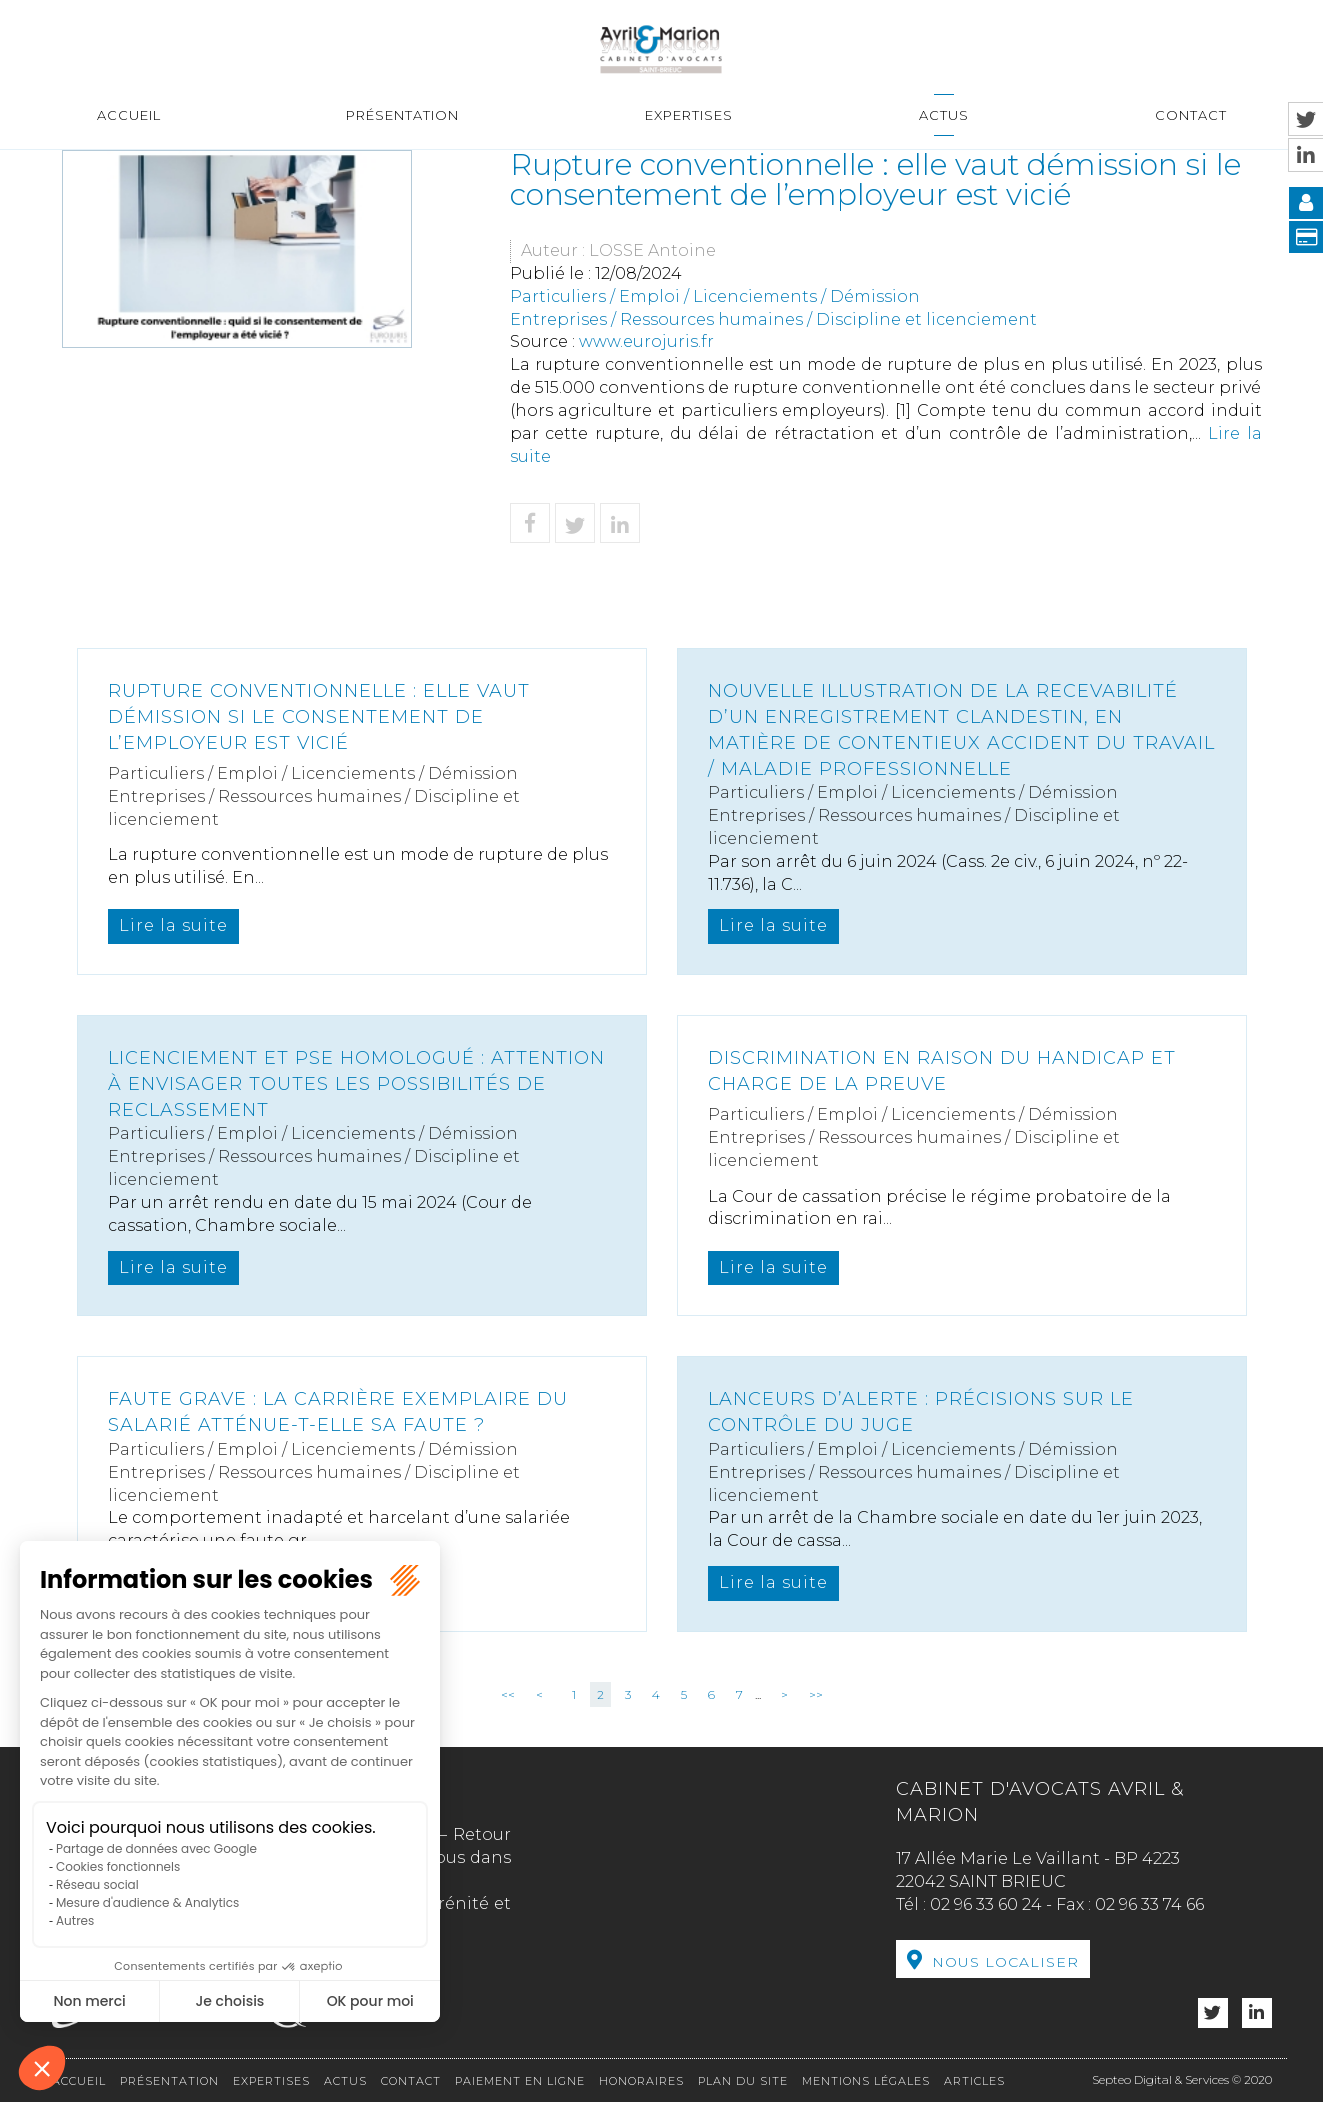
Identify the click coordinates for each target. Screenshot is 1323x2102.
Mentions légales (866, 2081)
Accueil (129, 115)
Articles (974, 2081)
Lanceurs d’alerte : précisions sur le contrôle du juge (921, 1412)
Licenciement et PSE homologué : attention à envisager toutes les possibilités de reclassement (356, 1083)
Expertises (689, 115)
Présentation (402, 115)
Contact (1191, 115)
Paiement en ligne (520, 2081)
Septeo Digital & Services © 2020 (1182, 2079)
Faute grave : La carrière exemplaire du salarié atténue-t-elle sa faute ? (338, 1412)
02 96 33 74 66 (1149, 1904)
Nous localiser (1005, 1962)
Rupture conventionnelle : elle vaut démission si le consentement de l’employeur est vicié (319, 716)
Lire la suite (173, 925)
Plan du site (743, 2081)
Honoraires (641, 2081)
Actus (944, 115)
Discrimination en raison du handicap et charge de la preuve (942, 1071)
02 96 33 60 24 (986, 1904)
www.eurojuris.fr (646, 341)
